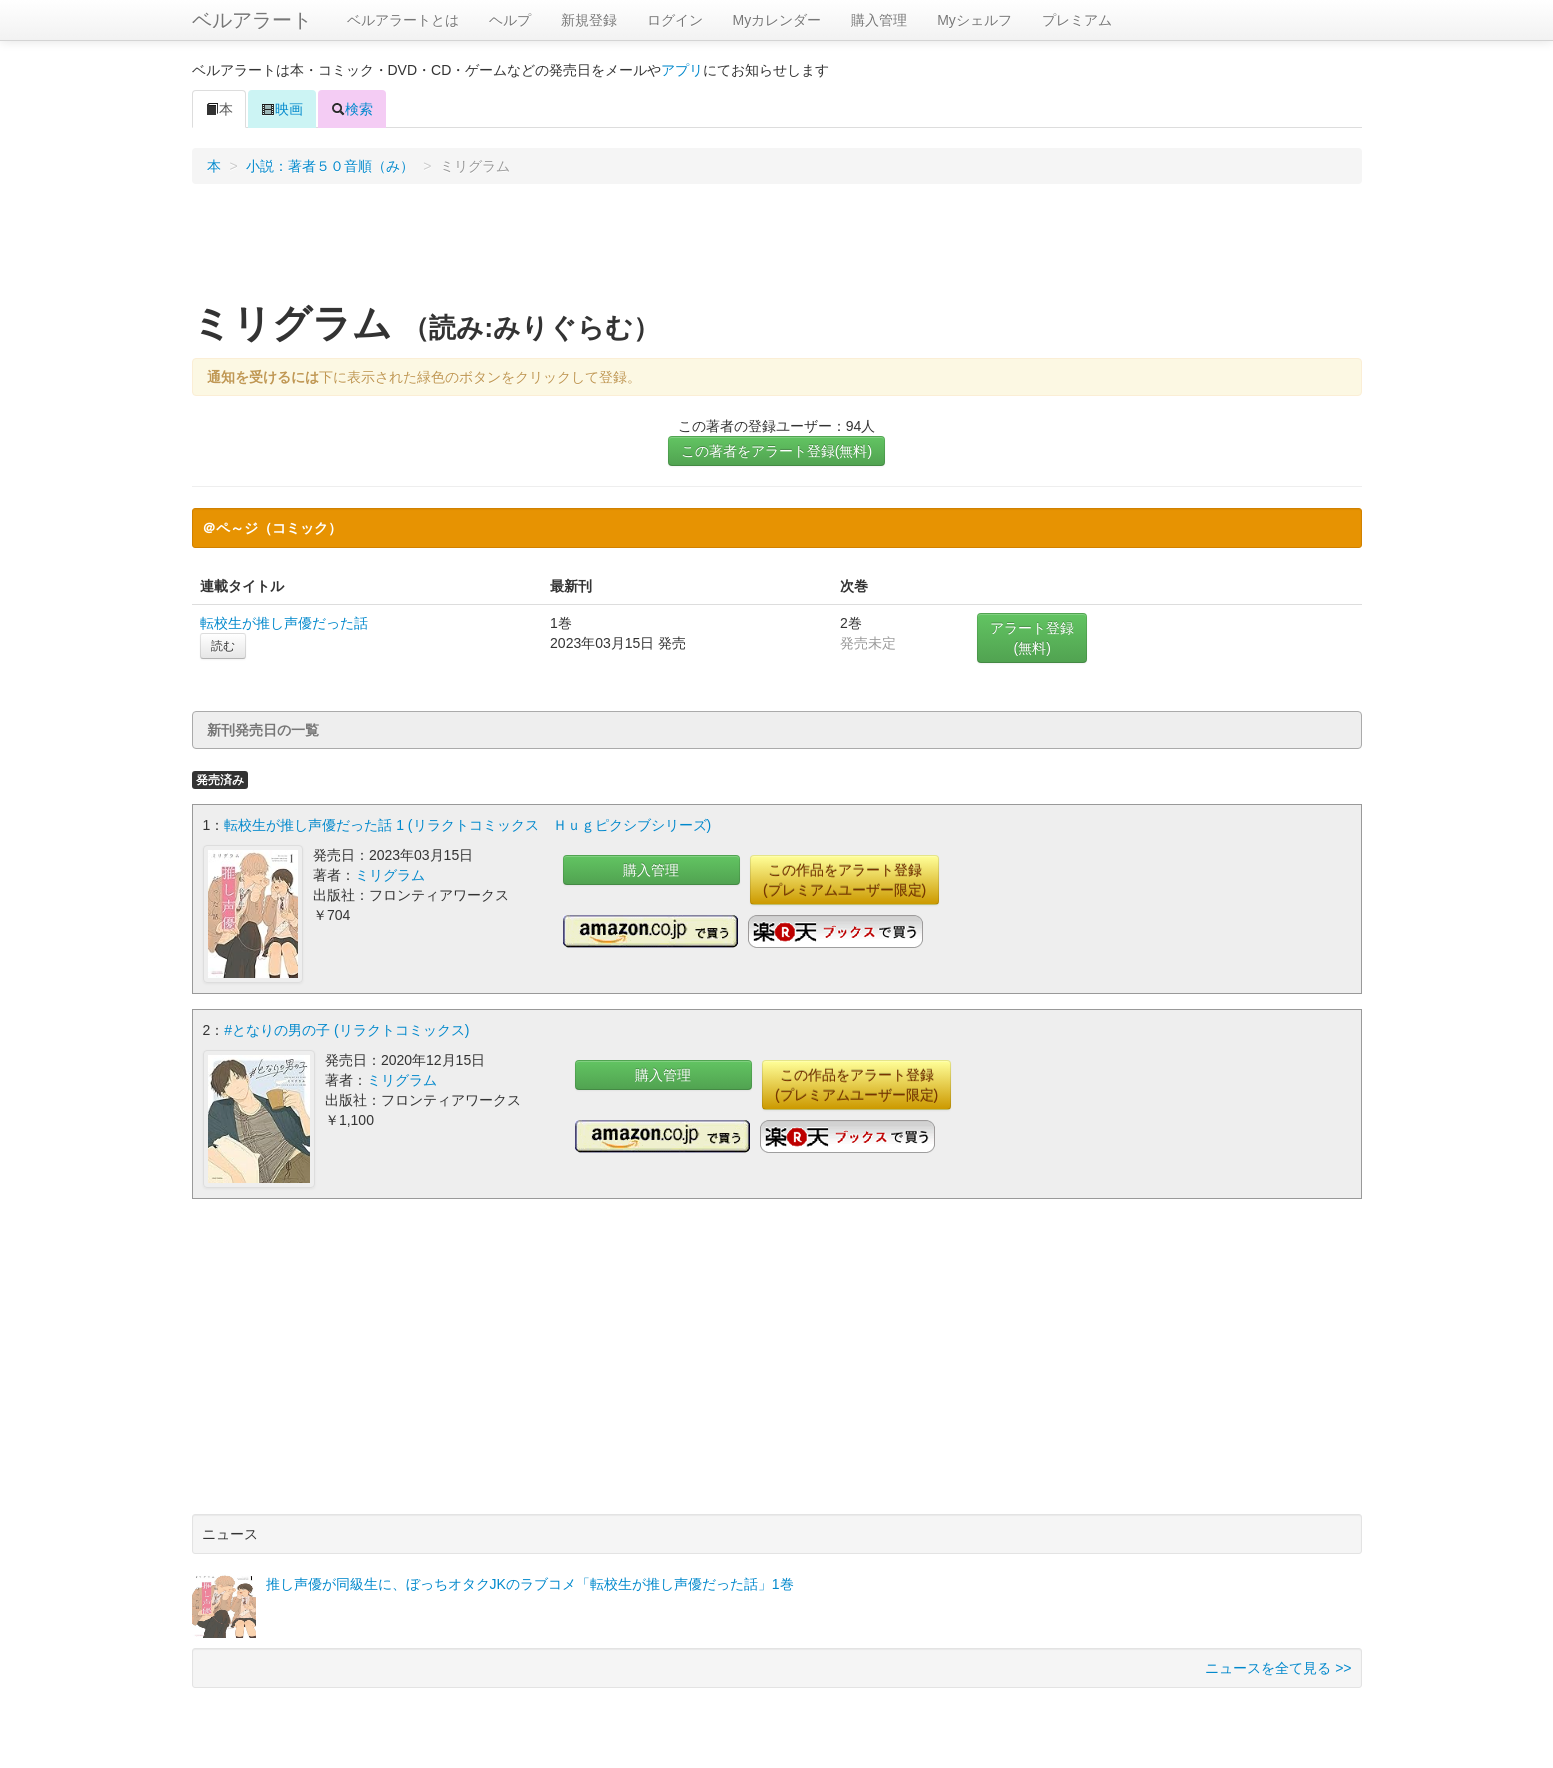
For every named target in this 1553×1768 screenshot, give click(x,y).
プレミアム (1077, 20)
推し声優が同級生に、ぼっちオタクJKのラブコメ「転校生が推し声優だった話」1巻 (530, 1584)
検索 (352, 109)
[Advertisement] (777, 249)
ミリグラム (390, 875)
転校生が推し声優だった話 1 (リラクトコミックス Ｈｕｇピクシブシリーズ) (467, 825)
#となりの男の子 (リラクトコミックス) (346, 1030)
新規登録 (589, 20)
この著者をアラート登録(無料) (776, 451)
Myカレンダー (777, 20)
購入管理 (879, 20)
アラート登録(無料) (1032, 638)
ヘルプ (510, 20)
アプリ (682, 70)
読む (223, 646)
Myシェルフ (974, 20)
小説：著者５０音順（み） (330, 166)
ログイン (675, 20)
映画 (282, 109)
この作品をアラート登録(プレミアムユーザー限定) (844, 880)
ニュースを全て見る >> (1278, 1668)
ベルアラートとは (403, 20)
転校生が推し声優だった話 (284, 623)
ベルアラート (252, 20)
